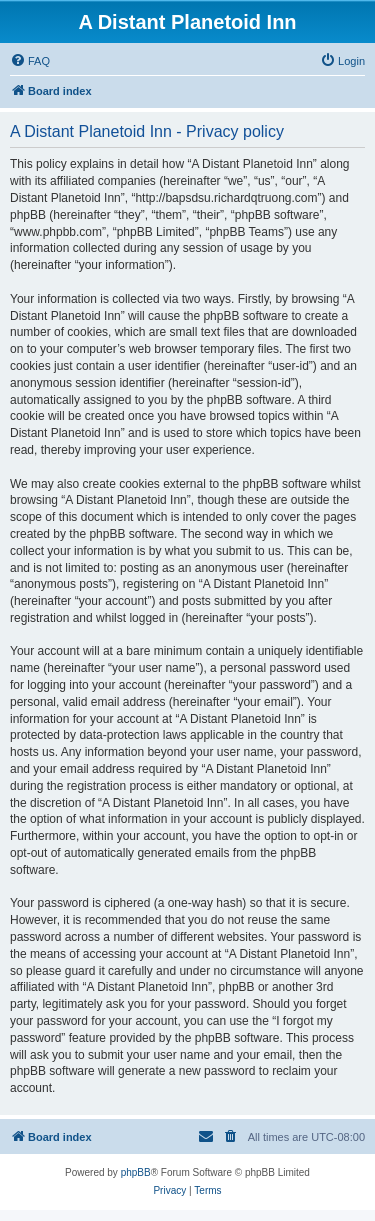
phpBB (136, 1172)
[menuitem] (30, 61)
